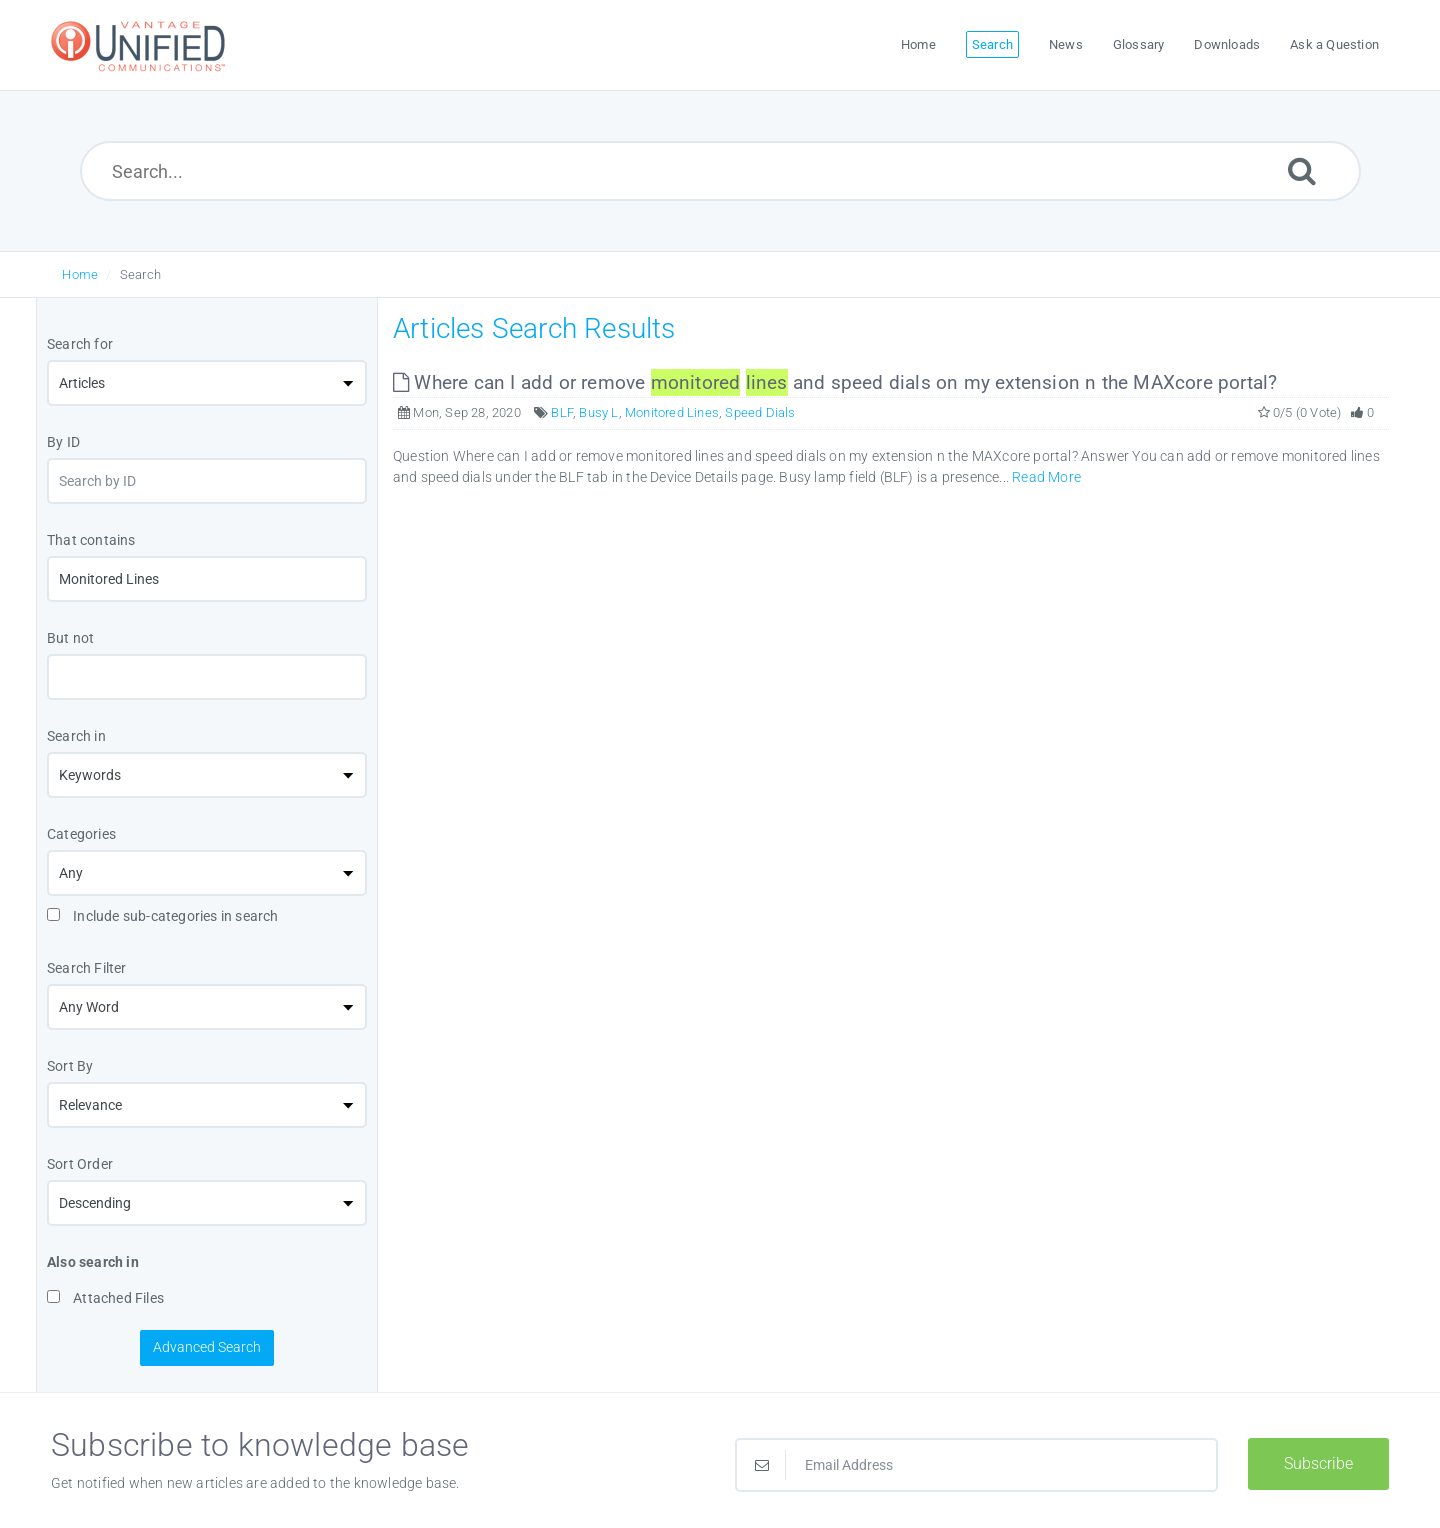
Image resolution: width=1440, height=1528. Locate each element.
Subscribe (1318, 1463)
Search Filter (87, 968)
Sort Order (80, 1164)
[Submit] (1302, 170)
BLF (562, 412)
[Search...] (720, 171)
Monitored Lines (672, 412)
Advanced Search (207, 1347)
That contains (91, 540)
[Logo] (141, 45)
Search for (80, 344)
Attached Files (105, 1298)
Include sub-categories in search (163, 916)
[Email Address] (976, 1465)
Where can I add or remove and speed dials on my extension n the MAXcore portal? (835, 382)
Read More (1046, 477)
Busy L (598, 412)
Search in (76, 736)
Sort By (70, 1066)
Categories (81, 834)
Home (80, 274)
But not (70, 638)
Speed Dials (760, 412)
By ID (63, 442)
